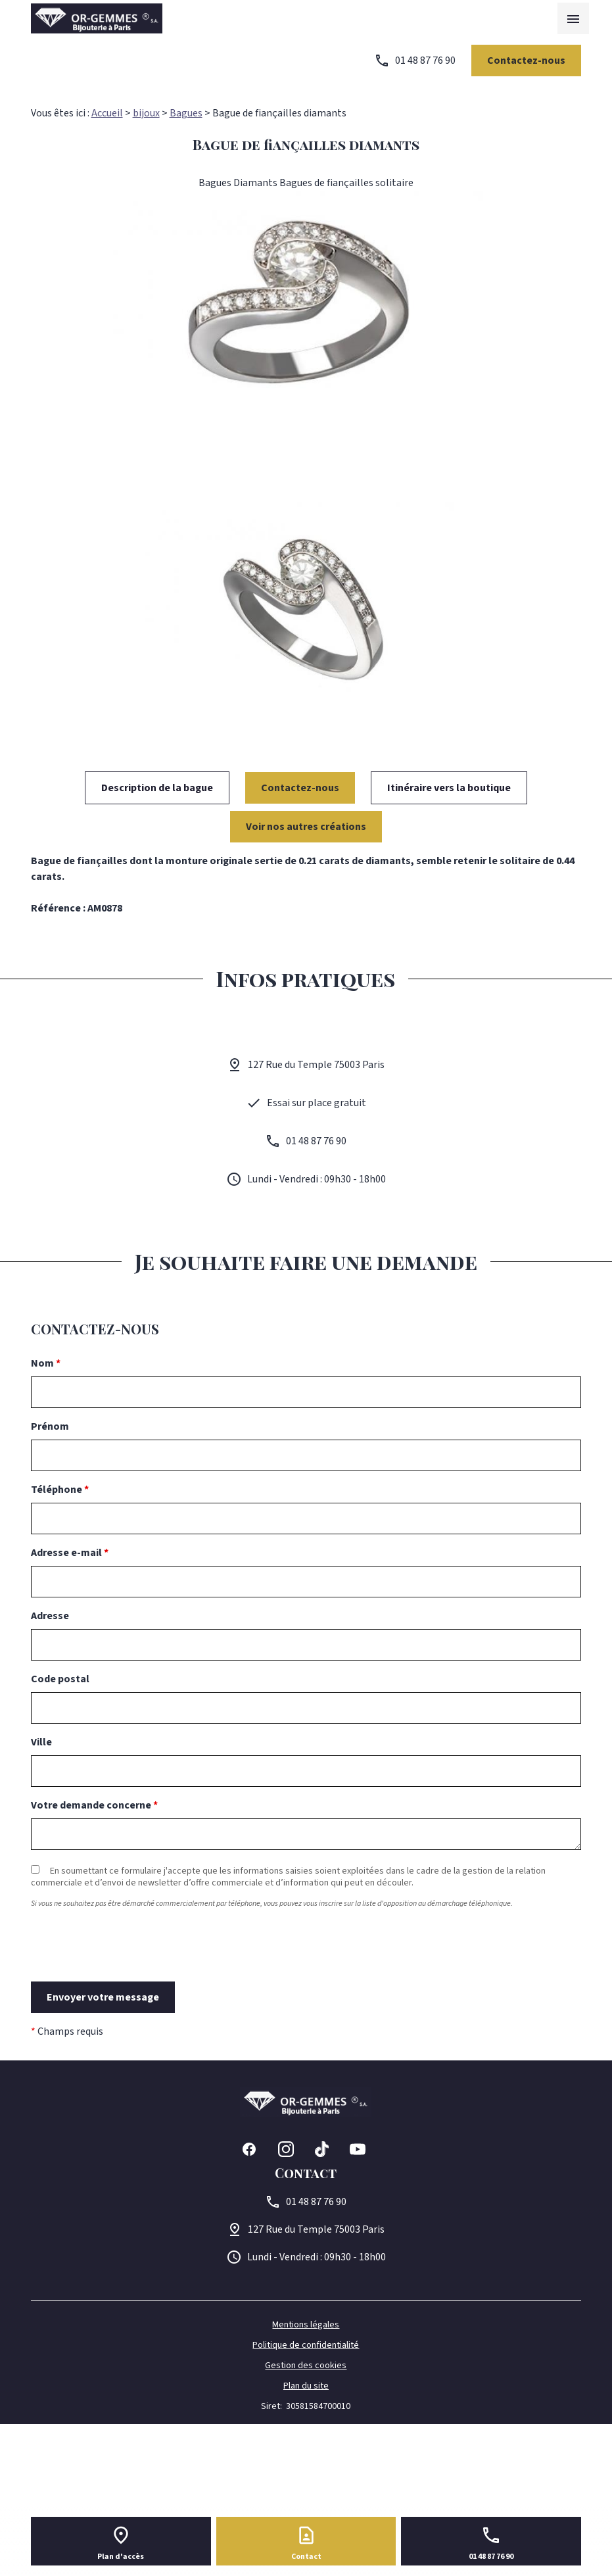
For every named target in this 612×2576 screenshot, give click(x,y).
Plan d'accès (120, 2556)
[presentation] (131, 1969)
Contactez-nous (526, 60)
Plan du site (306, 2386)
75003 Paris (316, 2229)
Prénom (50, 1426)
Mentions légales (305, 2324)
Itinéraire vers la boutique (449, 788)
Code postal (60, 1679)
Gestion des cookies (305, 2365)
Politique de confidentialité (305, 2345)
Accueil (107, 113)
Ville (41, 1742)
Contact (306, 2556)
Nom (45, 1363)
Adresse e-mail (69, 1552)
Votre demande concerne (94, 1805)
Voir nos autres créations (306, 826)
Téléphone (60, 1489)
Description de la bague (157, 788)
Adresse (50, 1616)
